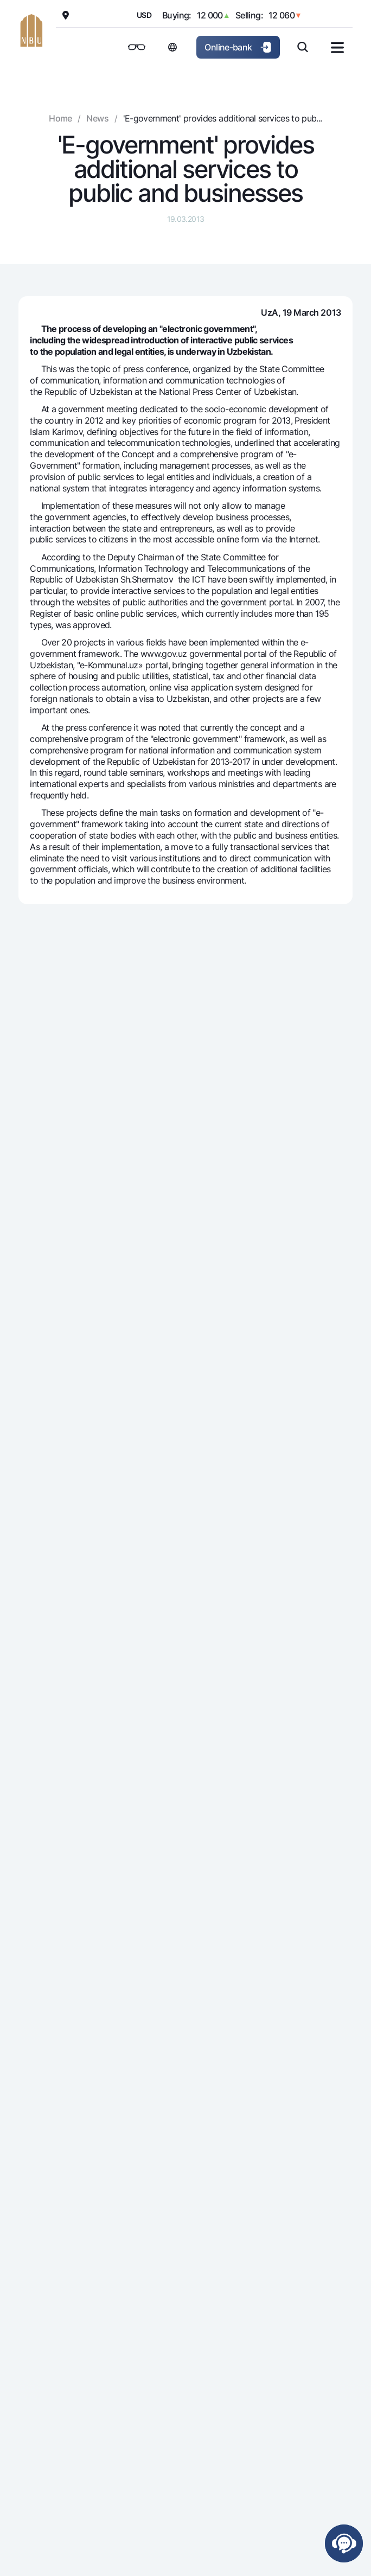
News (97, 118)
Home (60, 118)
